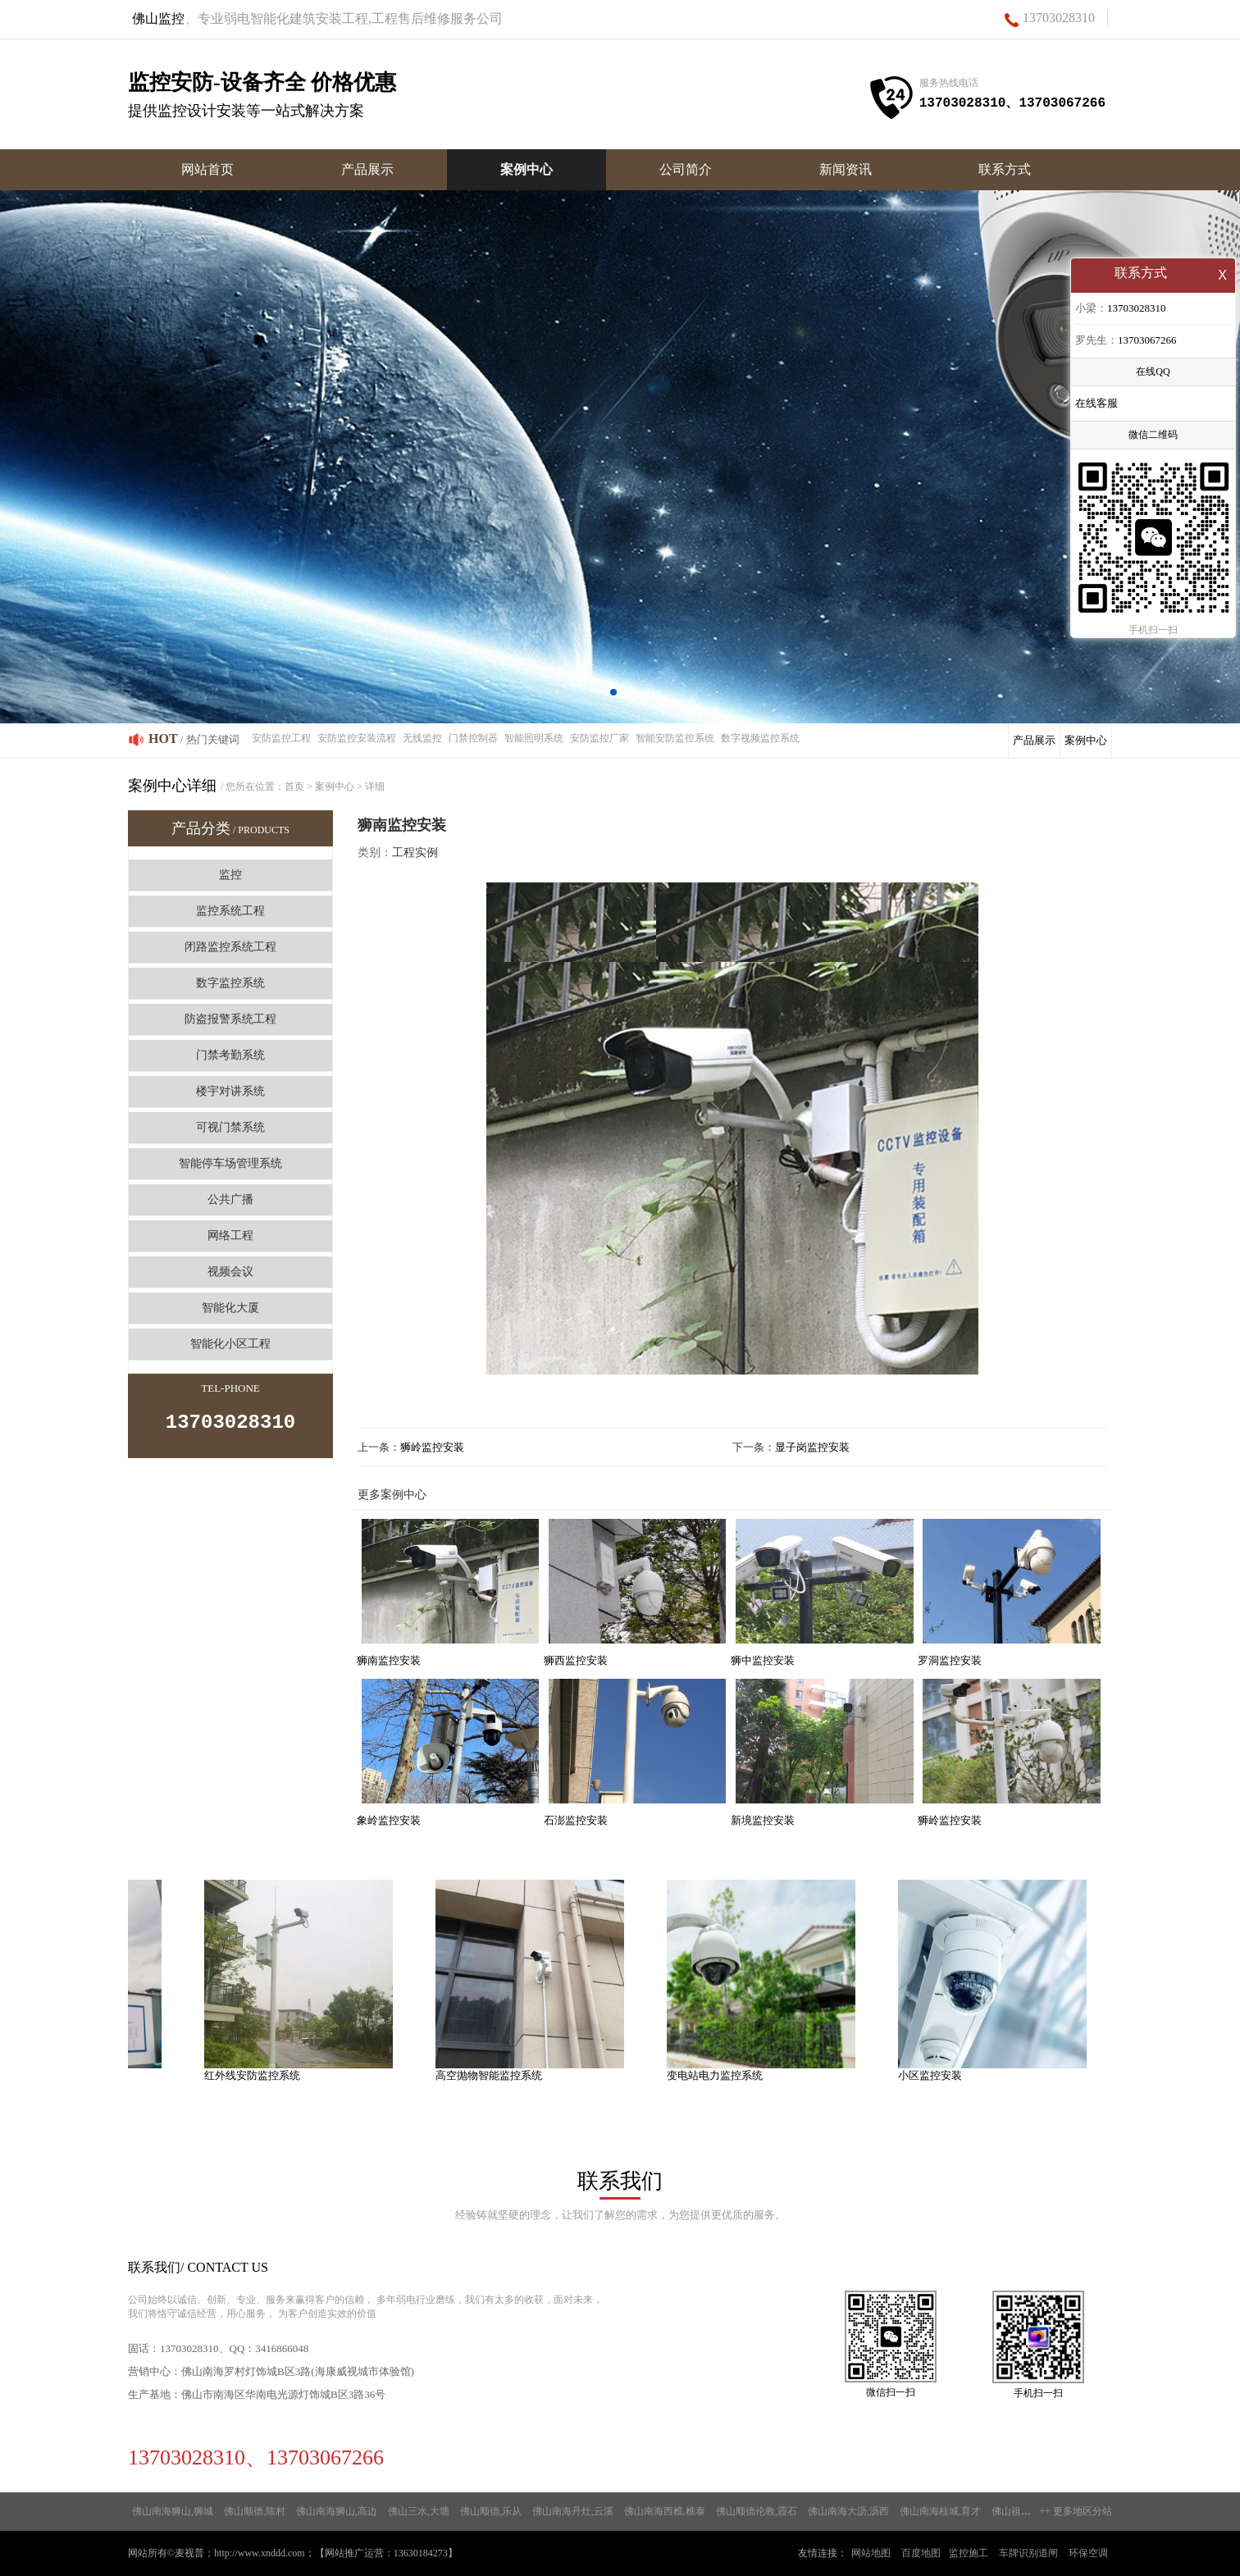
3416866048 (281, 2348)
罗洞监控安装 (950, 1660)
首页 (294, 786)
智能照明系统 (533, 738)
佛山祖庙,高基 (1022, 2511)
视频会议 (230, 1271)
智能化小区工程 (230, 1344)
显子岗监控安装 (812, 1447)
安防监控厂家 (599, 738)
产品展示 (367, 169)
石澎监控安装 (576, 1820)
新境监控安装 (763, 1820)
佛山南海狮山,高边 (336, 2511)
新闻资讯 (845, 169)
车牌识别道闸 (1028, 2553)
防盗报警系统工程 (230, 1019)
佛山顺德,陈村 (254, 2511)
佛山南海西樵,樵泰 (664, 2511)
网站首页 (207, 169)
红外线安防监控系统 (263, 2075)
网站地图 (871, 2553)
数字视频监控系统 (760, 738)
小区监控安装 (941, 2075)
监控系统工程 (230, 911)
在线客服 (1096, 405)
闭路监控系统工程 (230, 947)
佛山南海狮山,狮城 (172, 2511)
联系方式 (1004, 169)
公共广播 (230, 1199)
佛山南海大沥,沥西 (848, 2511)
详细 (375, 786)
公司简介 (685, 169)
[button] (613, 692)
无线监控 (422, 738)
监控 (230, 875)
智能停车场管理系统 (230, 1163)
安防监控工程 (281, 738)
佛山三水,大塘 (418, 2511)
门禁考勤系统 (230, 1055)
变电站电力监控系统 (725, 2075)
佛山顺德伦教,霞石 (756, 2511)
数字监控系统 (230, 983)
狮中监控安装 (763, 1660)
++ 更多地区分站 (1075, 2511)
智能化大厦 (230, 1308)
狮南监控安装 (389, 1660)
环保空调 (1088, 2553)
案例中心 (526, 169)
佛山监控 (158, 18)
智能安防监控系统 (675, 738)
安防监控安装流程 (356, 738)
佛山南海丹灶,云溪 (572, 2511)
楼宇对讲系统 (230, 1091)
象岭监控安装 (389, 1820)
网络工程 (230, 1235)
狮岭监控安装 (432, 1447)
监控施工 (968, 2553)
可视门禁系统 (230, 1127)
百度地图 (921, 2553)
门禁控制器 (473, 738)
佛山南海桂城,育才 (940, 2511)
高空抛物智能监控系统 (499, 2075)
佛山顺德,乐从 (491, 2511)
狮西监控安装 (576, 1660)
